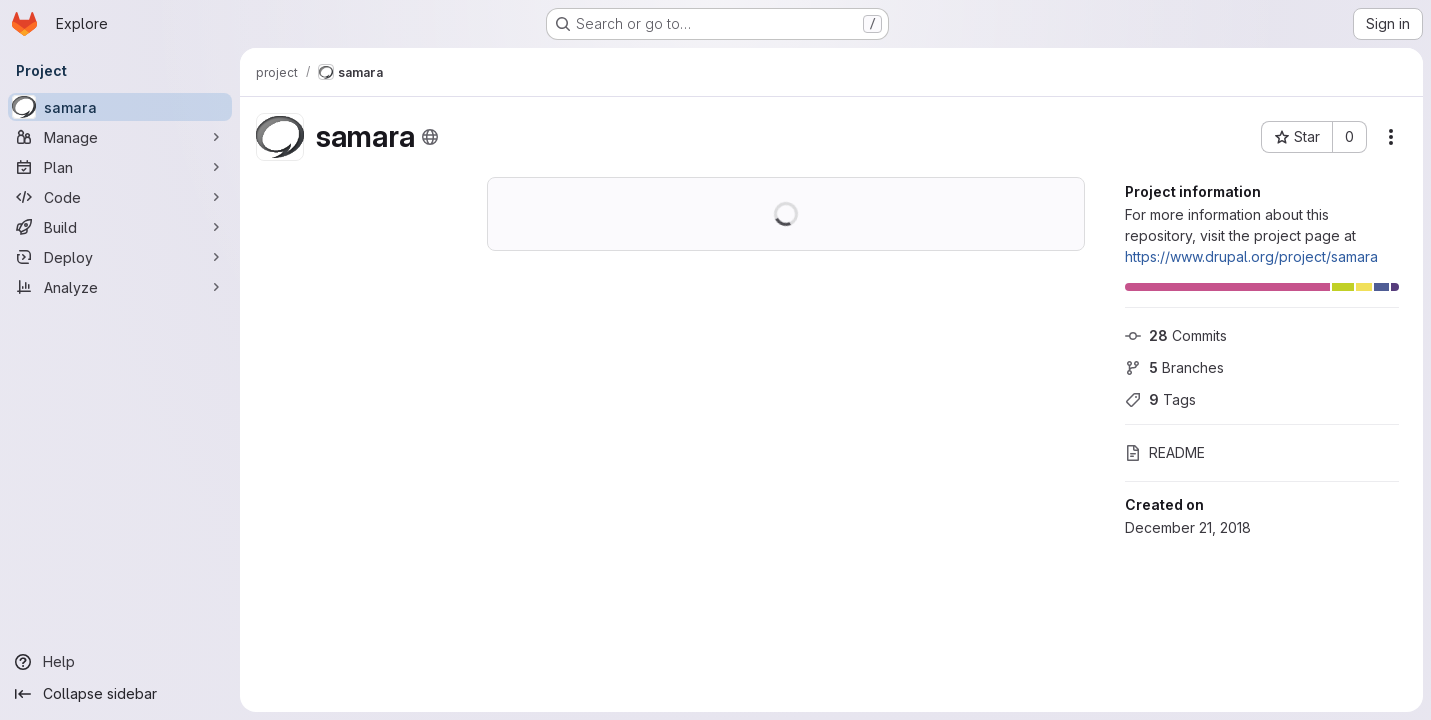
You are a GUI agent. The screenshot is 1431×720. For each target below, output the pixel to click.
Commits (1176, 335)
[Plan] (120, 167)
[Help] (120, 662)
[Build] (120, 227)
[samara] (120, 107)
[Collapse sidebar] (120, 694)
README (1165, 452)
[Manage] (120, 137)
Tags (1160, 399)
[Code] (120, 197)
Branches (1174, 367)
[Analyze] (120, 287)
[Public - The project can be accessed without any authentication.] (430, 137)
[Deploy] (120, 257)
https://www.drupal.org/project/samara (1251, 256)
